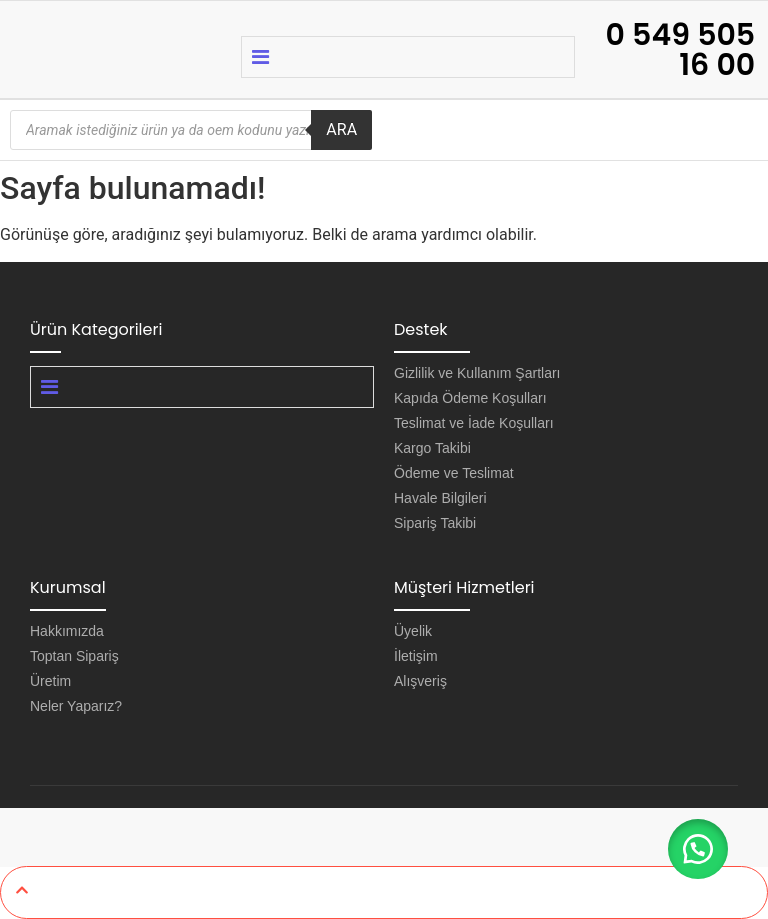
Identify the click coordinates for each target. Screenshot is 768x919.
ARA (341, 129)
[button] (698, 849)
